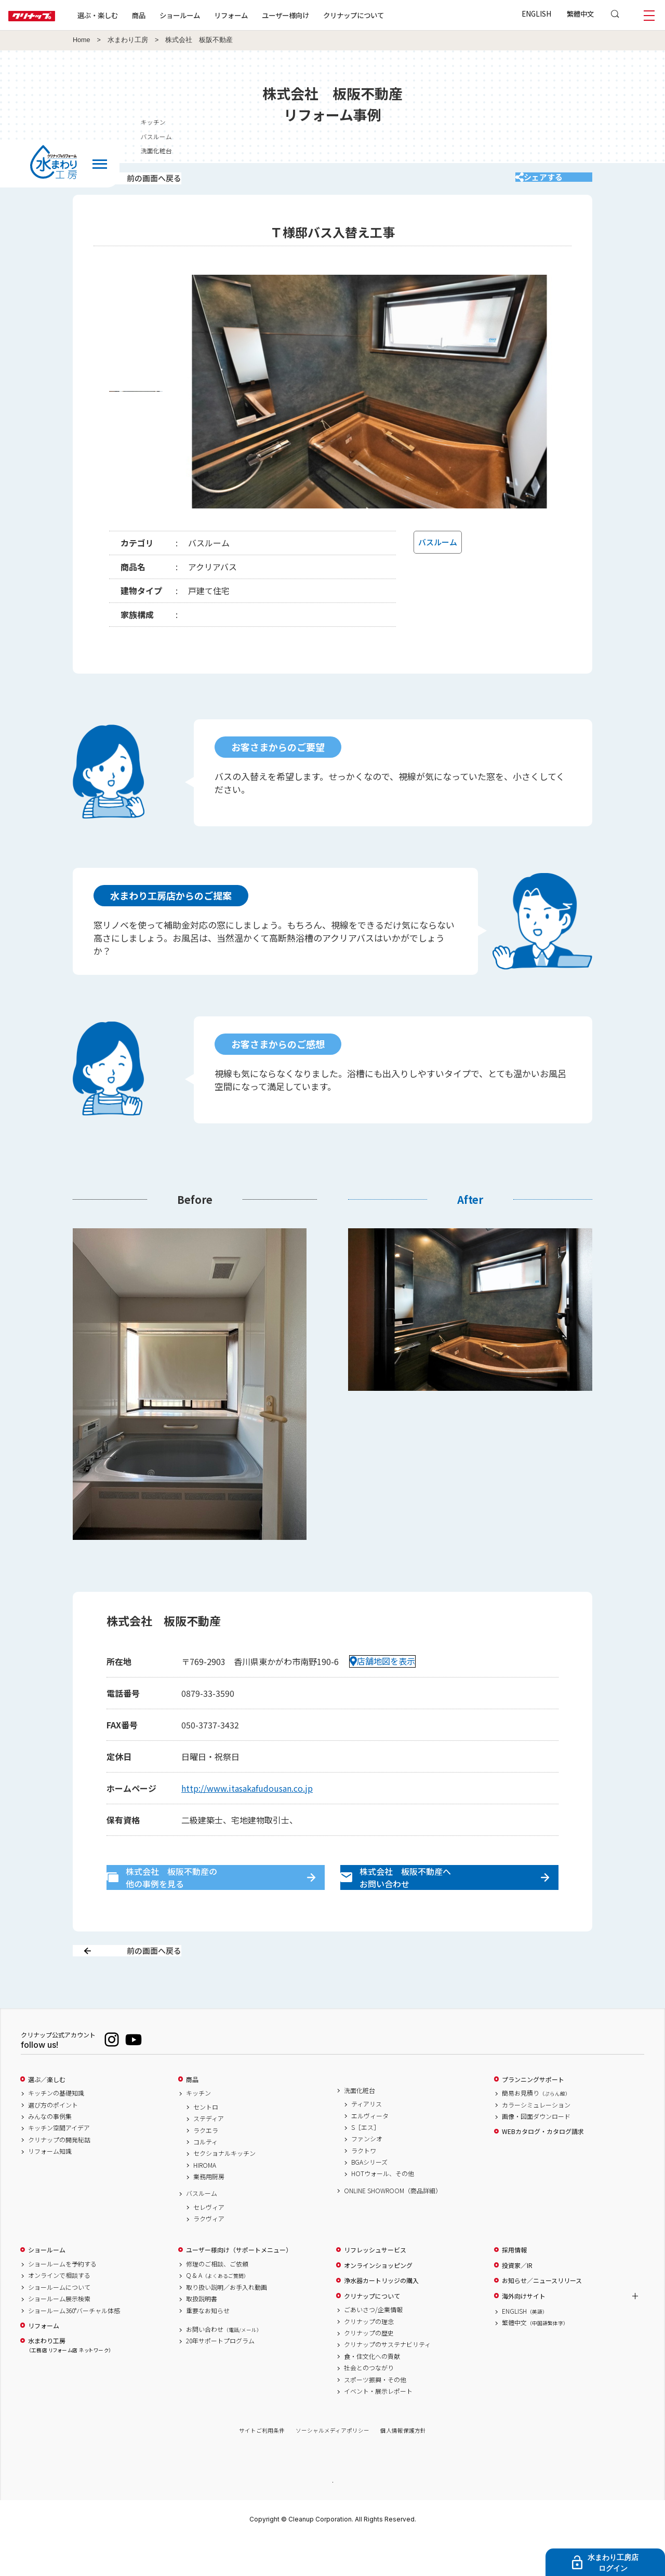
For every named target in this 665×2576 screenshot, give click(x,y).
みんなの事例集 (50, 2153)
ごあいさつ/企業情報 (373, 2346)
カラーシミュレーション (536, 2141)
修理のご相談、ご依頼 (217, 2301)
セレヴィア (208, 2243)
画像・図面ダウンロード (536, 2153)
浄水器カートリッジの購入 (381, 2317)
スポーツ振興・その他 (375, 2416)
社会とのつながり (369, 2404)
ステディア (208, 2155)
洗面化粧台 (359, 2127)
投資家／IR (517, 2302)
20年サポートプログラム (220, 2377)
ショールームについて (59, 2323)
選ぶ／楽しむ (46, 2116)
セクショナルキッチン (224, 2190)
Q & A (217, 2312)
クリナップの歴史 (369, 2369)
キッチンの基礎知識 (56, 2130)
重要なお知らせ (208, 2347)
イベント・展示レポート (378, 2427)
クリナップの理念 (369, 2358)
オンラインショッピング (378, 2302)
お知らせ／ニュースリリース (542, 2317)
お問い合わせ (224, 2366)
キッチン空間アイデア (59, 2165)
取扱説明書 (201, 2335)
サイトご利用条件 (262, 2467)
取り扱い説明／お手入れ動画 (226, 2323)
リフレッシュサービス (375, 2287)
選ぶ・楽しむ (131, 15)
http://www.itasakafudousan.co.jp (247, 1801)
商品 (192, 2116)
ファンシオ (366, 2175)
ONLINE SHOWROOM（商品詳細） (393, 2227)
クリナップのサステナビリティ (387, 2381)
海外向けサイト (524, 2332)
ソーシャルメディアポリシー (332, 2467)
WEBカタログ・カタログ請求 (543, 2168)
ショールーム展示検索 (59, 2335)
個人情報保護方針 (403, 2467)
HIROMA (204, 2201)
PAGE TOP (332, 2518)
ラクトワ (363, 2187)
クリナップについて (386, 15)
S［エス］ (365, 2163)
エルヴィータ (370, 2152)
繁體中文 (580, 13)
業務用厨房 (208, 2213)
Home (81, 40)
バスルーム (201, 2230)
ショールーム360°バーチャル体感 (74, 2347)
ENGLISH (536, 13)
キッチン (198, 2130)
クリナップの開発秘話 (59, 2176)
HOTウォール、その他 (382, 2210)
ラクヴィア (208, 2255)
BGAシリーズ (369, 2199)
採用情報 (514, 2287)
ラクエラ (205, 2167)
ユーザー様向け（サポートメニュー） (239, 2287)
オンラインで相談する (59, 2312)
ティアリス (366, 2141)
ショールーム (213, 15)
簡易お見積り (536, 2130)
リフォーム (264, 15)
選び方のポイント (53, 2141)
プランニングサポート (533, 2116)
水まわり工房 (128, 40)
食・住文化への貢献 (372, 2393)
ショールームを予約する (62, 2301)
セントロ (205, 2143)
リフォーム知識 (50, 2188)
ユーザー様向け (318, 15)
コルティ (205, 2178)
